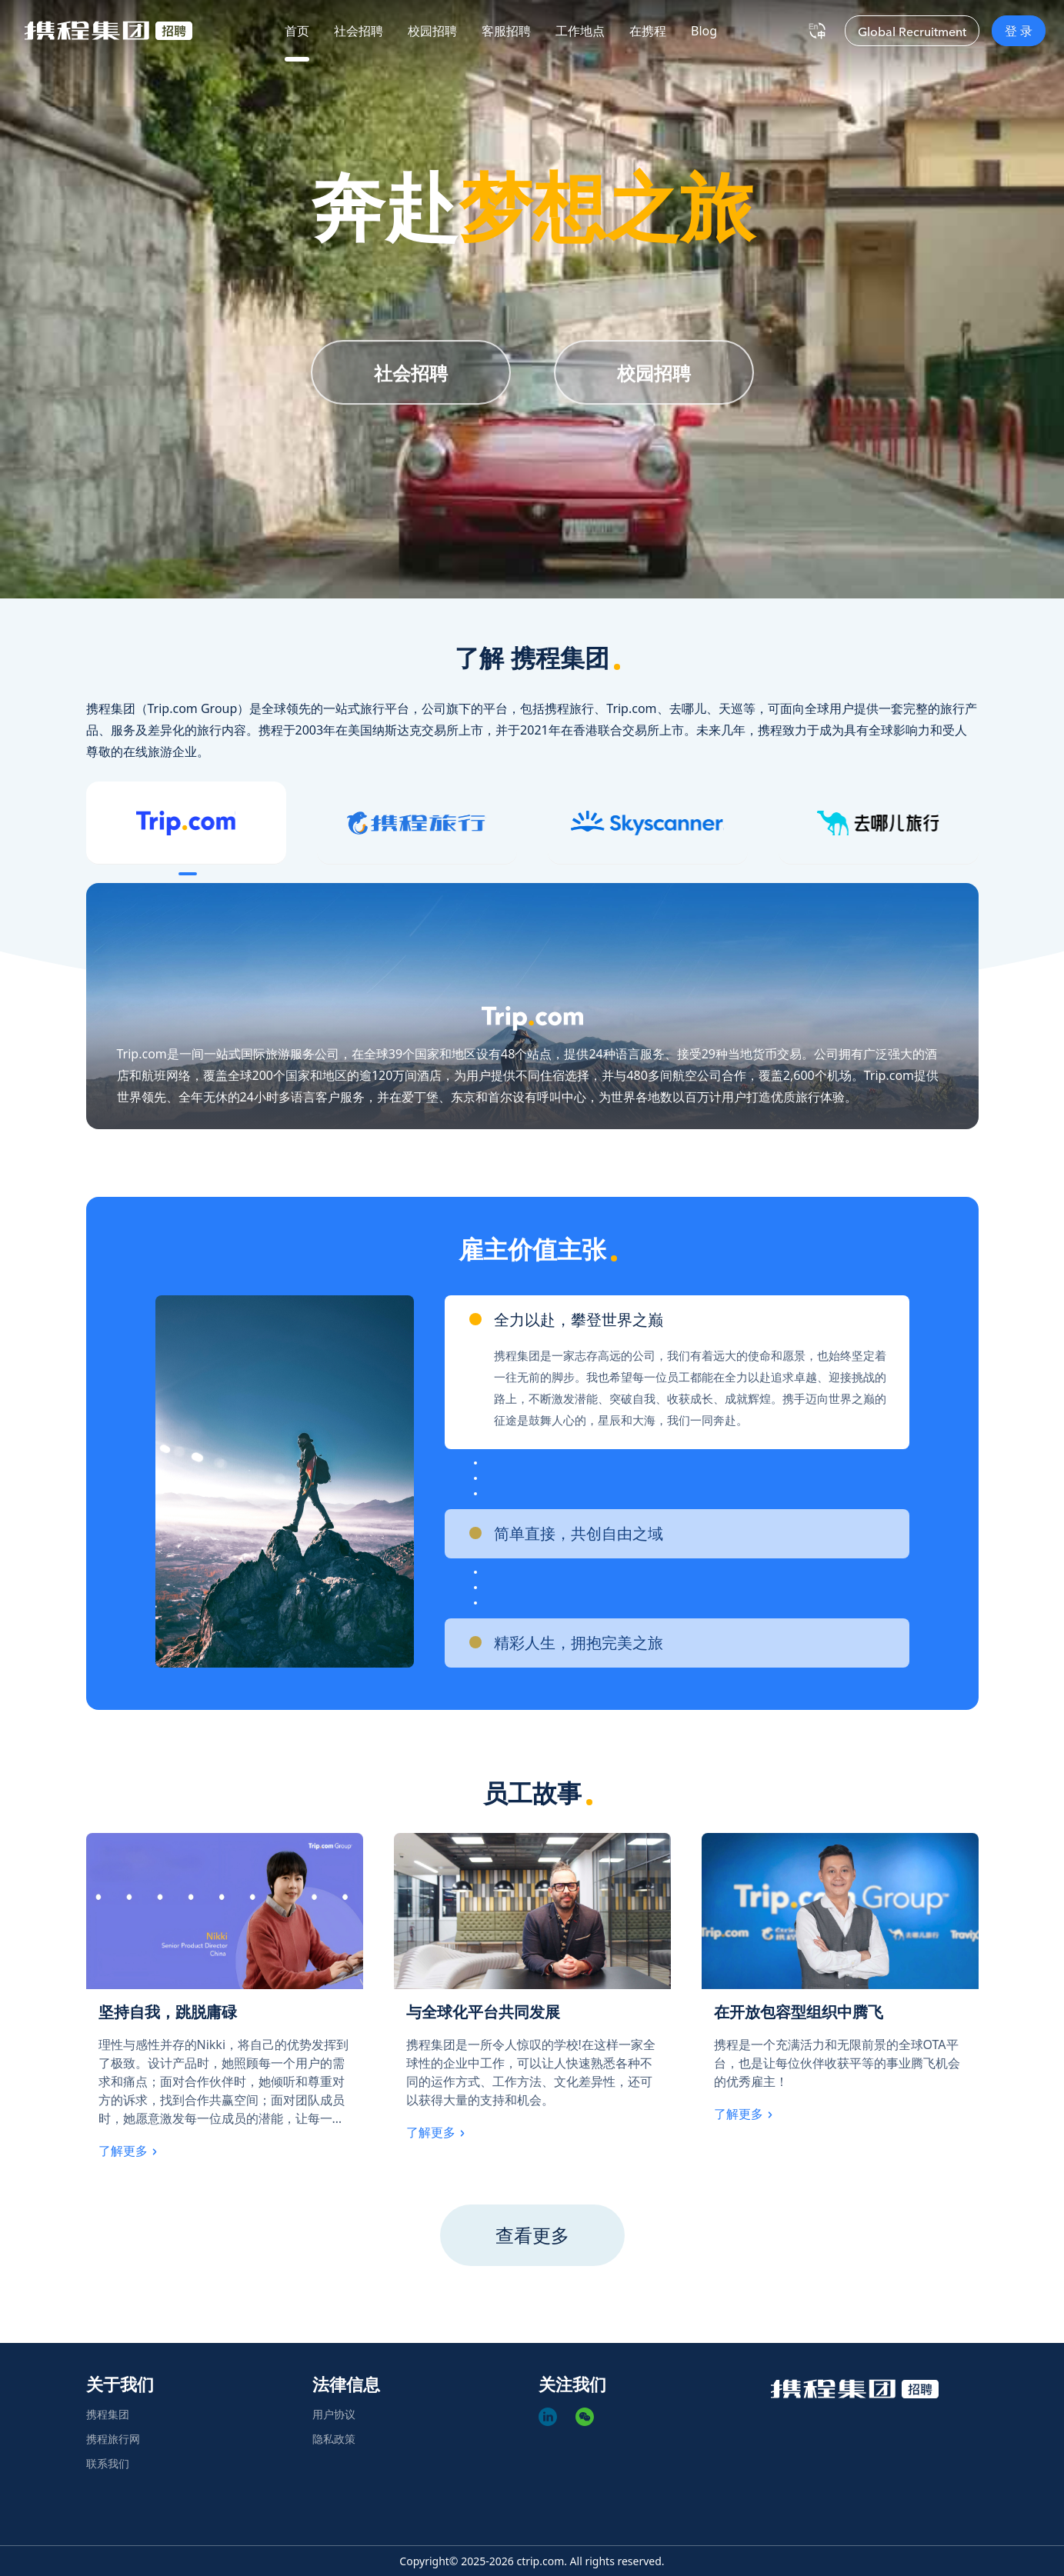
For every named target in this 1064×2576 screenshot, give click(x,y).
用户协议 (333, 2414)
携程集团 (107, 2414)
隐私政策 (333, 2438)
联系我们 (107, 2463)
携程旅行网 (113, 2438)
